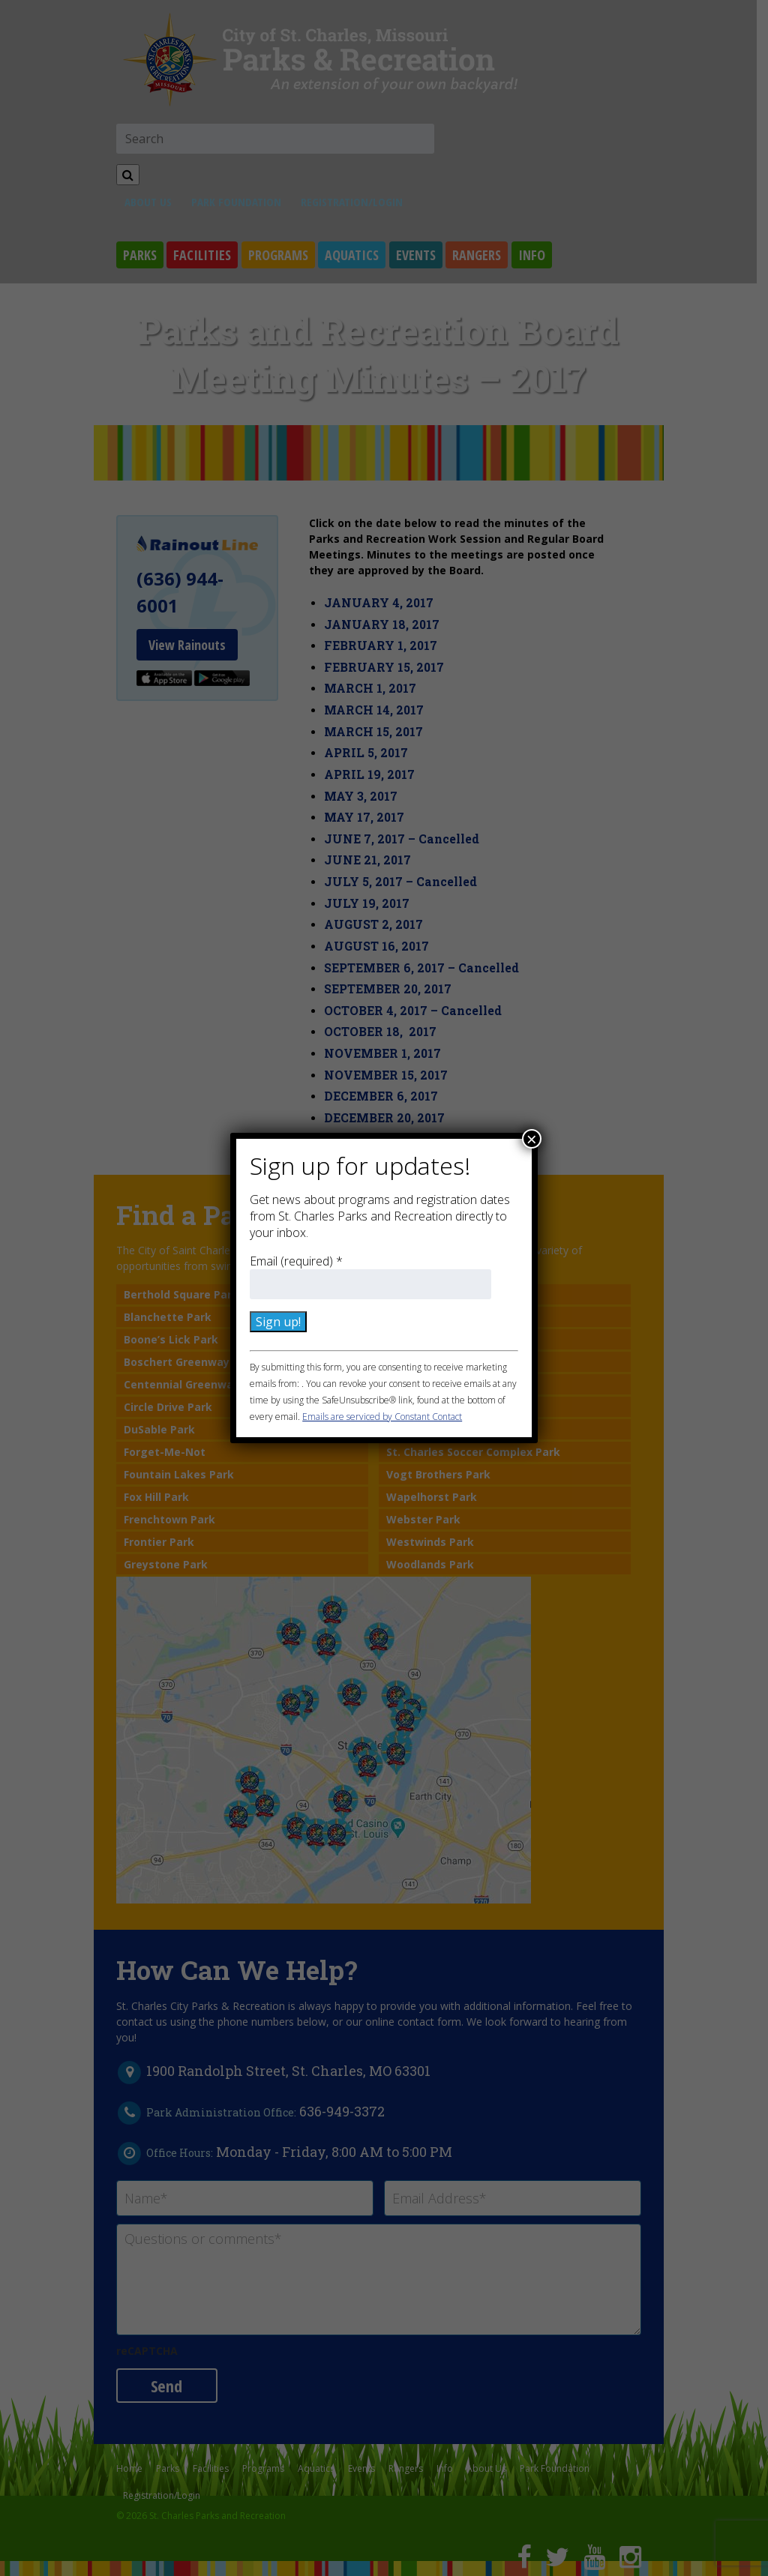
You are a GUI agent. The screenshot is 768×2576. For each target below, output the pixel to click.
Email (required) (296, 1261)
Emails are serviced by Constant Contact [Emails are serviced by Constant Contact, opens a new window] (382, 1416)
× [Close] (531, 1139)
